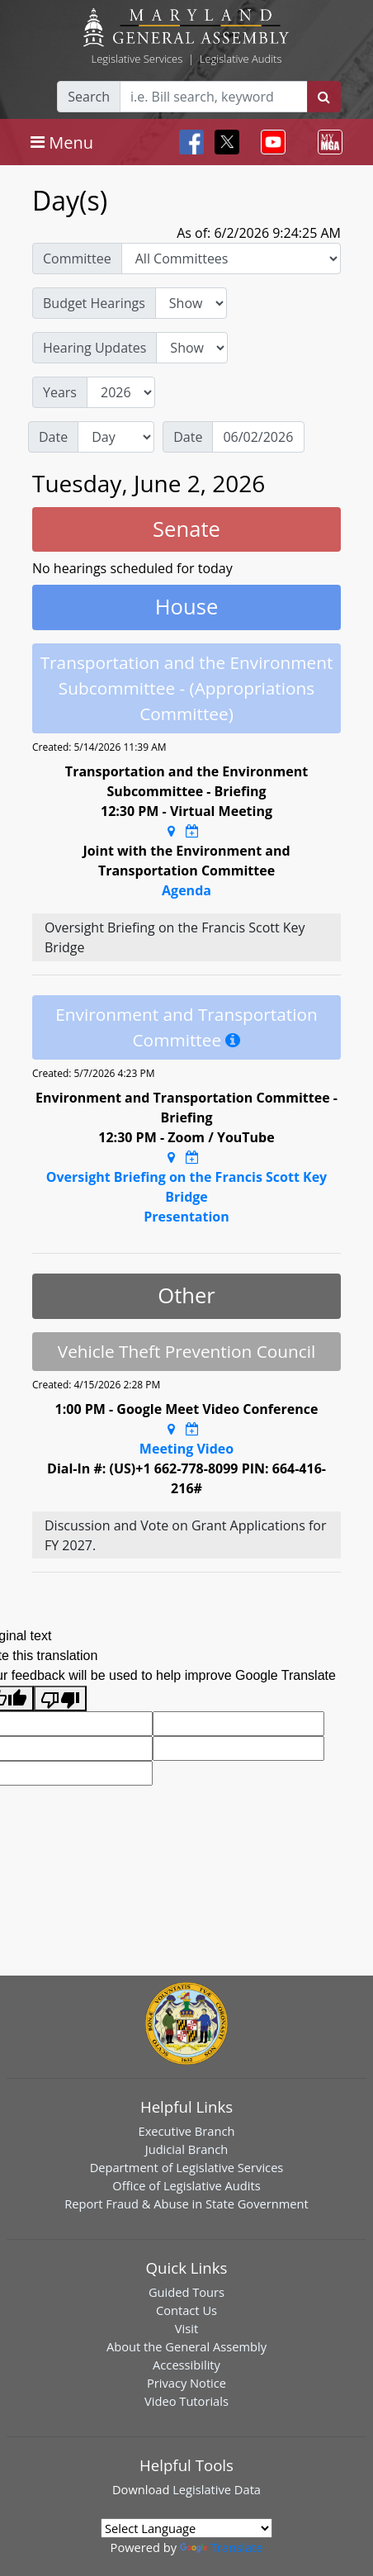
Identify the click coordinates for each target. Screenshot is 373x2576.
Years (60, 392)
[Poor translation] (60, 1698)
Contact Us (186, 2310)
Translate (221, 2547)
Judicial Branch (187, 2149)
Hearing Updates (94, 348)
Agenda (186, 890)
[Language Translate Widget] (186, 2528)
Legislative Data (216, 2489)
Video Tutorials (186, 2401)
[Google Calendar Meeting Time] (192, 831)
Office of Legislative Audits (186, 2185)
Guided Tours (186, 2292)
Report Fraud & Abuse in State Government (186, 2203)
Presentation (186, 1216)
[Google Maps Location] (171, 831)
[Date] (258, 437)
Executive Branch (187, 2131)
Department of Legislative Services (187, 2167)
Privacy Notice (186, 2382)
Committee (77, 258)
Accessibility (186, 2364)
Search (89, 97)
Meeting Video (186, 1449)
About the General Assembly (186, 2346)
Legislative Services (136, 58)
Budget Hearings (94, 303)
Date (53, 437)
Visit (186, 2328)
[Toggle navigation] (62, 142)
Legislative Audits (241, 58)
